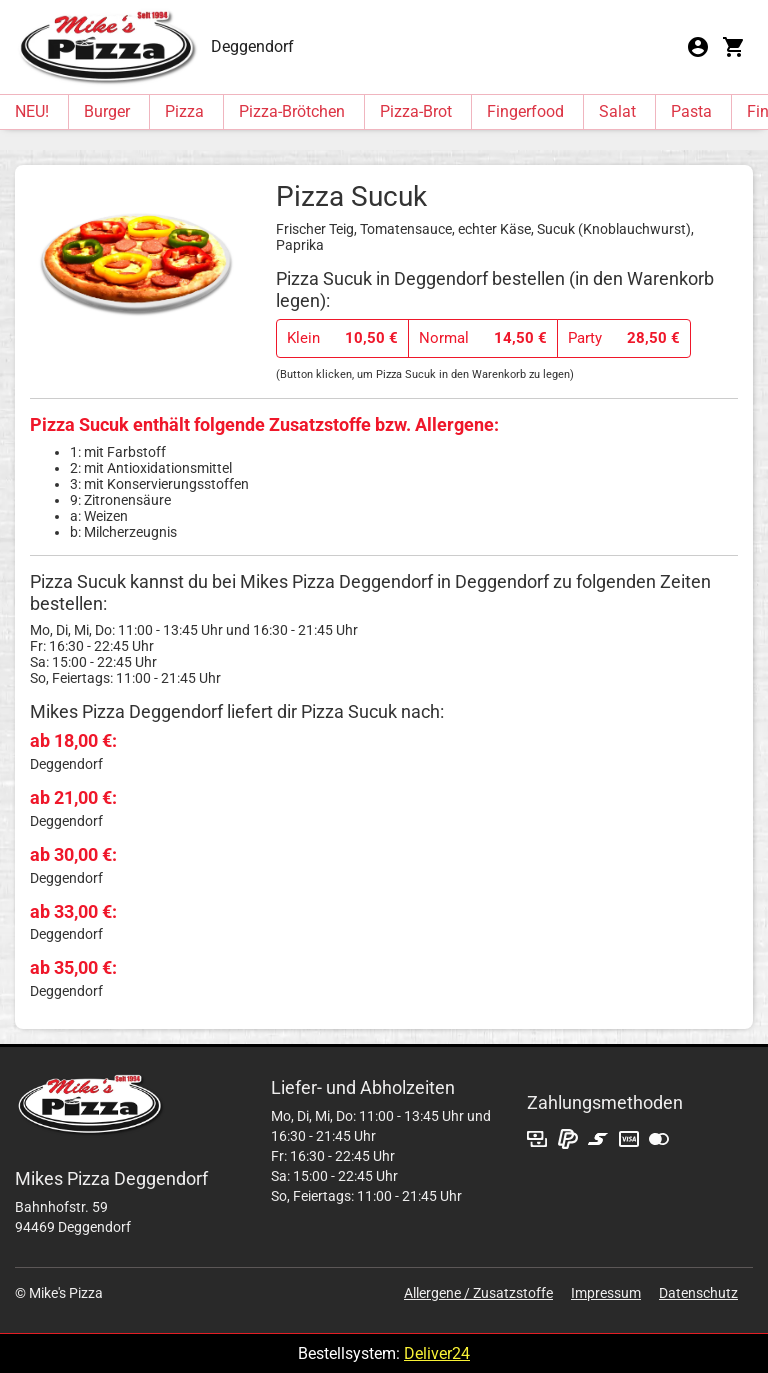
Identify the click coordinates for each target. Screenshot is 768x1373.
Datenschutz (698, 1293)
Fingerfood (525, 111)
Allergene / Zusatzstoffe (478, 1293)
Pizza (184, 111)
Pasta (691, 111)
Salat (617, 111)
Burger (107, 111)
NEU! (32, 111)
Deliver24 (437, 1353)
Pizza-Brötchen (292, 111)
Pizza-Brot (416, 111)
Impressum (606, 1293)
